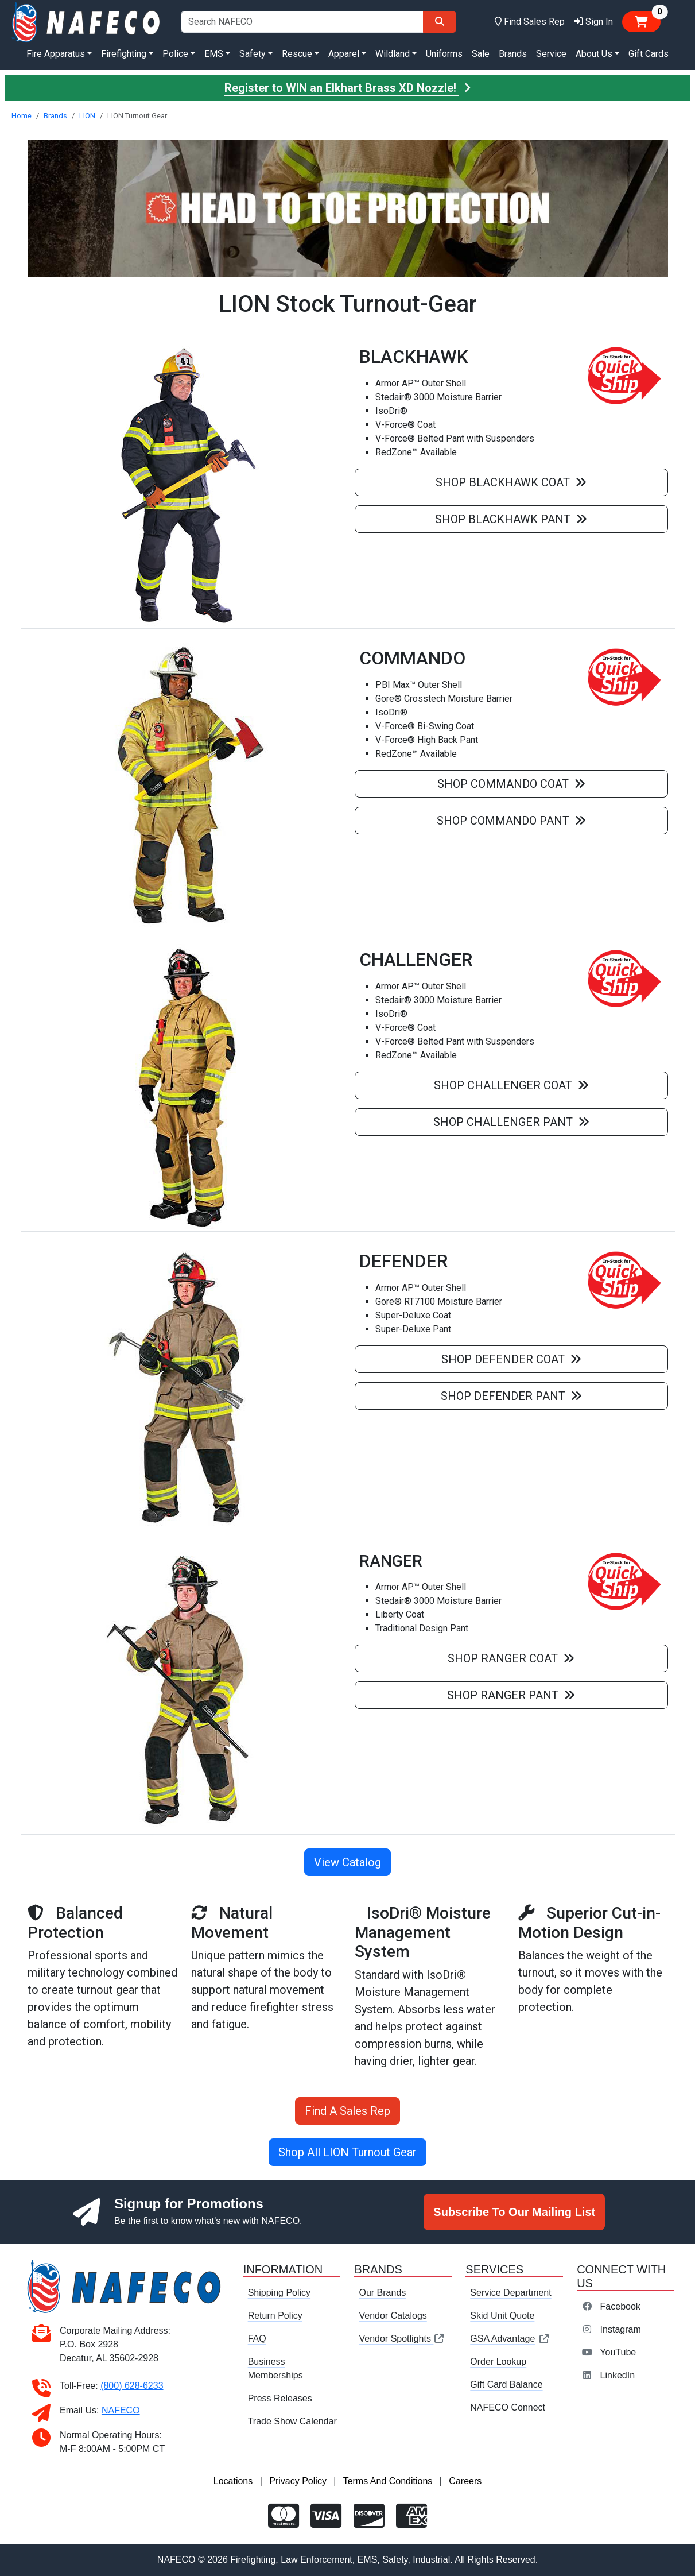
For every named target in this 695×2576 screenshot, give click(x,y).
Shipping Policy (279, 2292)
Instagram (620, 2329)
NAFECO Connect (507, 2407)
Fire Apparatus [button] (55, 53)
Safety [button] (252, 53)
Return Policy (275, 2315)
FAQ (257, 2338)
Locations (233, 2481)
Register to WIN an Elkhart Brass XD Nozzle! (347, 88)
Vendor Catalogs (392, 2315)
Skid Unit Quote (502, 2315)
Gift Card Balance (506, 2384)
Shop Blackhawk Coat (511, 482)
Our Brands (382, 2292)
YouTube (618, 2352)
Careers (465, 2481)
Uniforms (444, 53)
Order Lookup (498, 2361)
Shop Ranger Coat (511, 1658)
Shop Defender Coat (511, 1359)
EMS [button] (213, 53)
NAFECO (121, 2410)
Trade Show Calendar (292, 2421)
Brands (513, 53)
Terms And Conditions (388, 2481)
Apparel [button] (343, 53)
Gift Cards (648, 53)
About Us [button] (594, 53)
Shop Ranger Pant (511, 1695)
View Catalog (347, 1862)
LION (87, 115)
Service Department (510, 2292)
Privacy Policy (298, 2481)
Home (21, 115)
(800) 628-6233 (131, 2386)
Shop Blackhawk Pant (511, 519)
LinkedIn (617, 2375)
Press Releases (280, 2398)
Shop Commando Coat (511, 784)
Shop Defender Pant (511, 1396)
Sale (481, 53)
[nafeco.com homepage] (87, 21)
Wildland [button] (392, 53)
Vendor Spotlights (402, 2338)
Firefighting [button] (123, 53)
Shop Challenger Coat (511, 1085)
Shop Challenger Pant (511, 1122)
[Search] (439, 22)
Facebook (620, 2306)
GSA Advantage (510, 2338)
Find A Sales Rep (347, 2111)
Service (551, 53)
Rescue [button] (297, 53)
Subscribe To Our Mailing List (514, 2212)
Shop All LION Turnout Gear (347, 2152)
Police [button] (175, 53)
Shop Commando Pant (511, 820)
